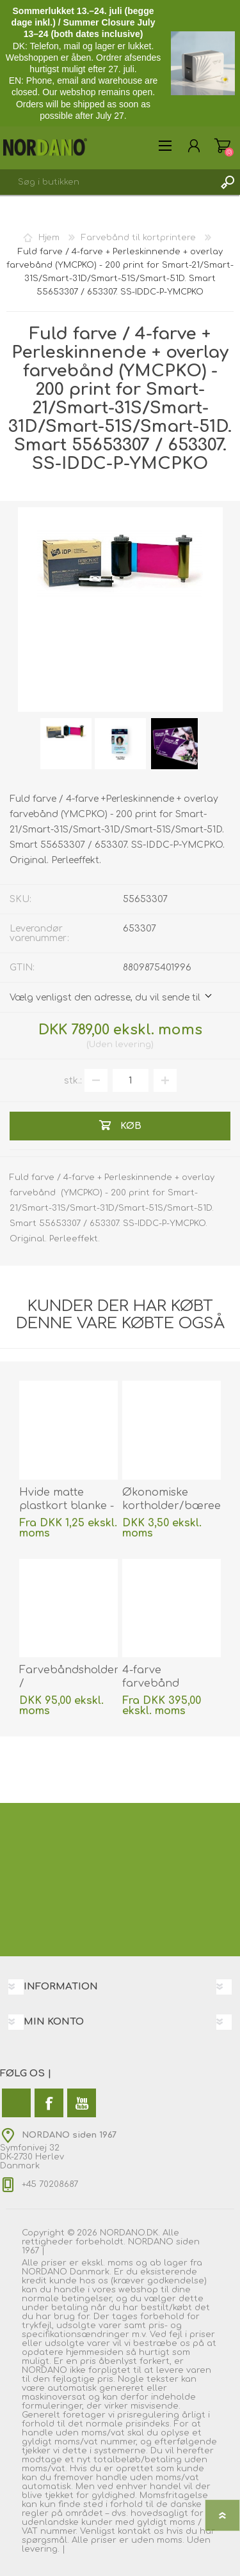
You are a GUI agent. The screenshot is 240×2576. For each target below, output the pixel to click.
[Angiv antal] (130, 1080)
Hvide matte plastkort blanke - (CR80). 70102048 (66, 1506)
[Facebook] (49, 2103)
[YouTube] (81, 2103)
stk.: (73, 1080)
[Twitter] (16, 2103)
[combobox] (107, 182)
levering (133, 1044)
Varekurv (222, 146)
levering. (41, 2549)
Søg (227, 182)
